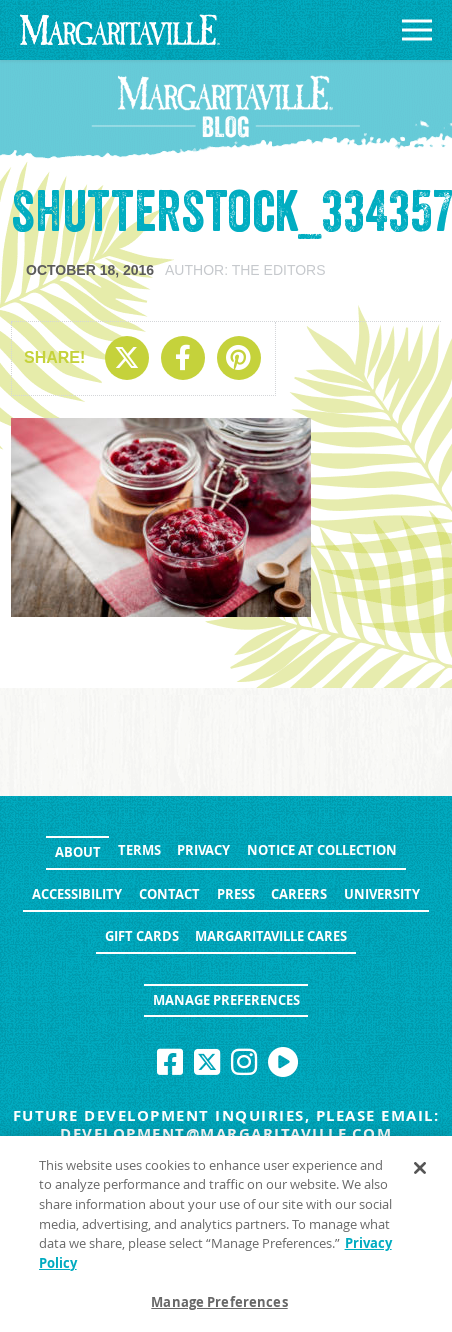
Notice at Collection (322, 850)
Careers (299, 894)
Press (236, 894)
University (382, 894)
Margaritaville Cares (271, 936)
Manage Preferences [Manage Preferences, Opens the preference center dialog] (219, 1307)
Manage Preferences (226, 1000)
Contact (169, 894)
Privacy (203, 850)
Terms (139, 850)
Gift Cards (142, 936)
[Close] (420, 1173)
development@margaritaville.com (226, 1133)
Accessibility (77, 894)
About (78, 852)
